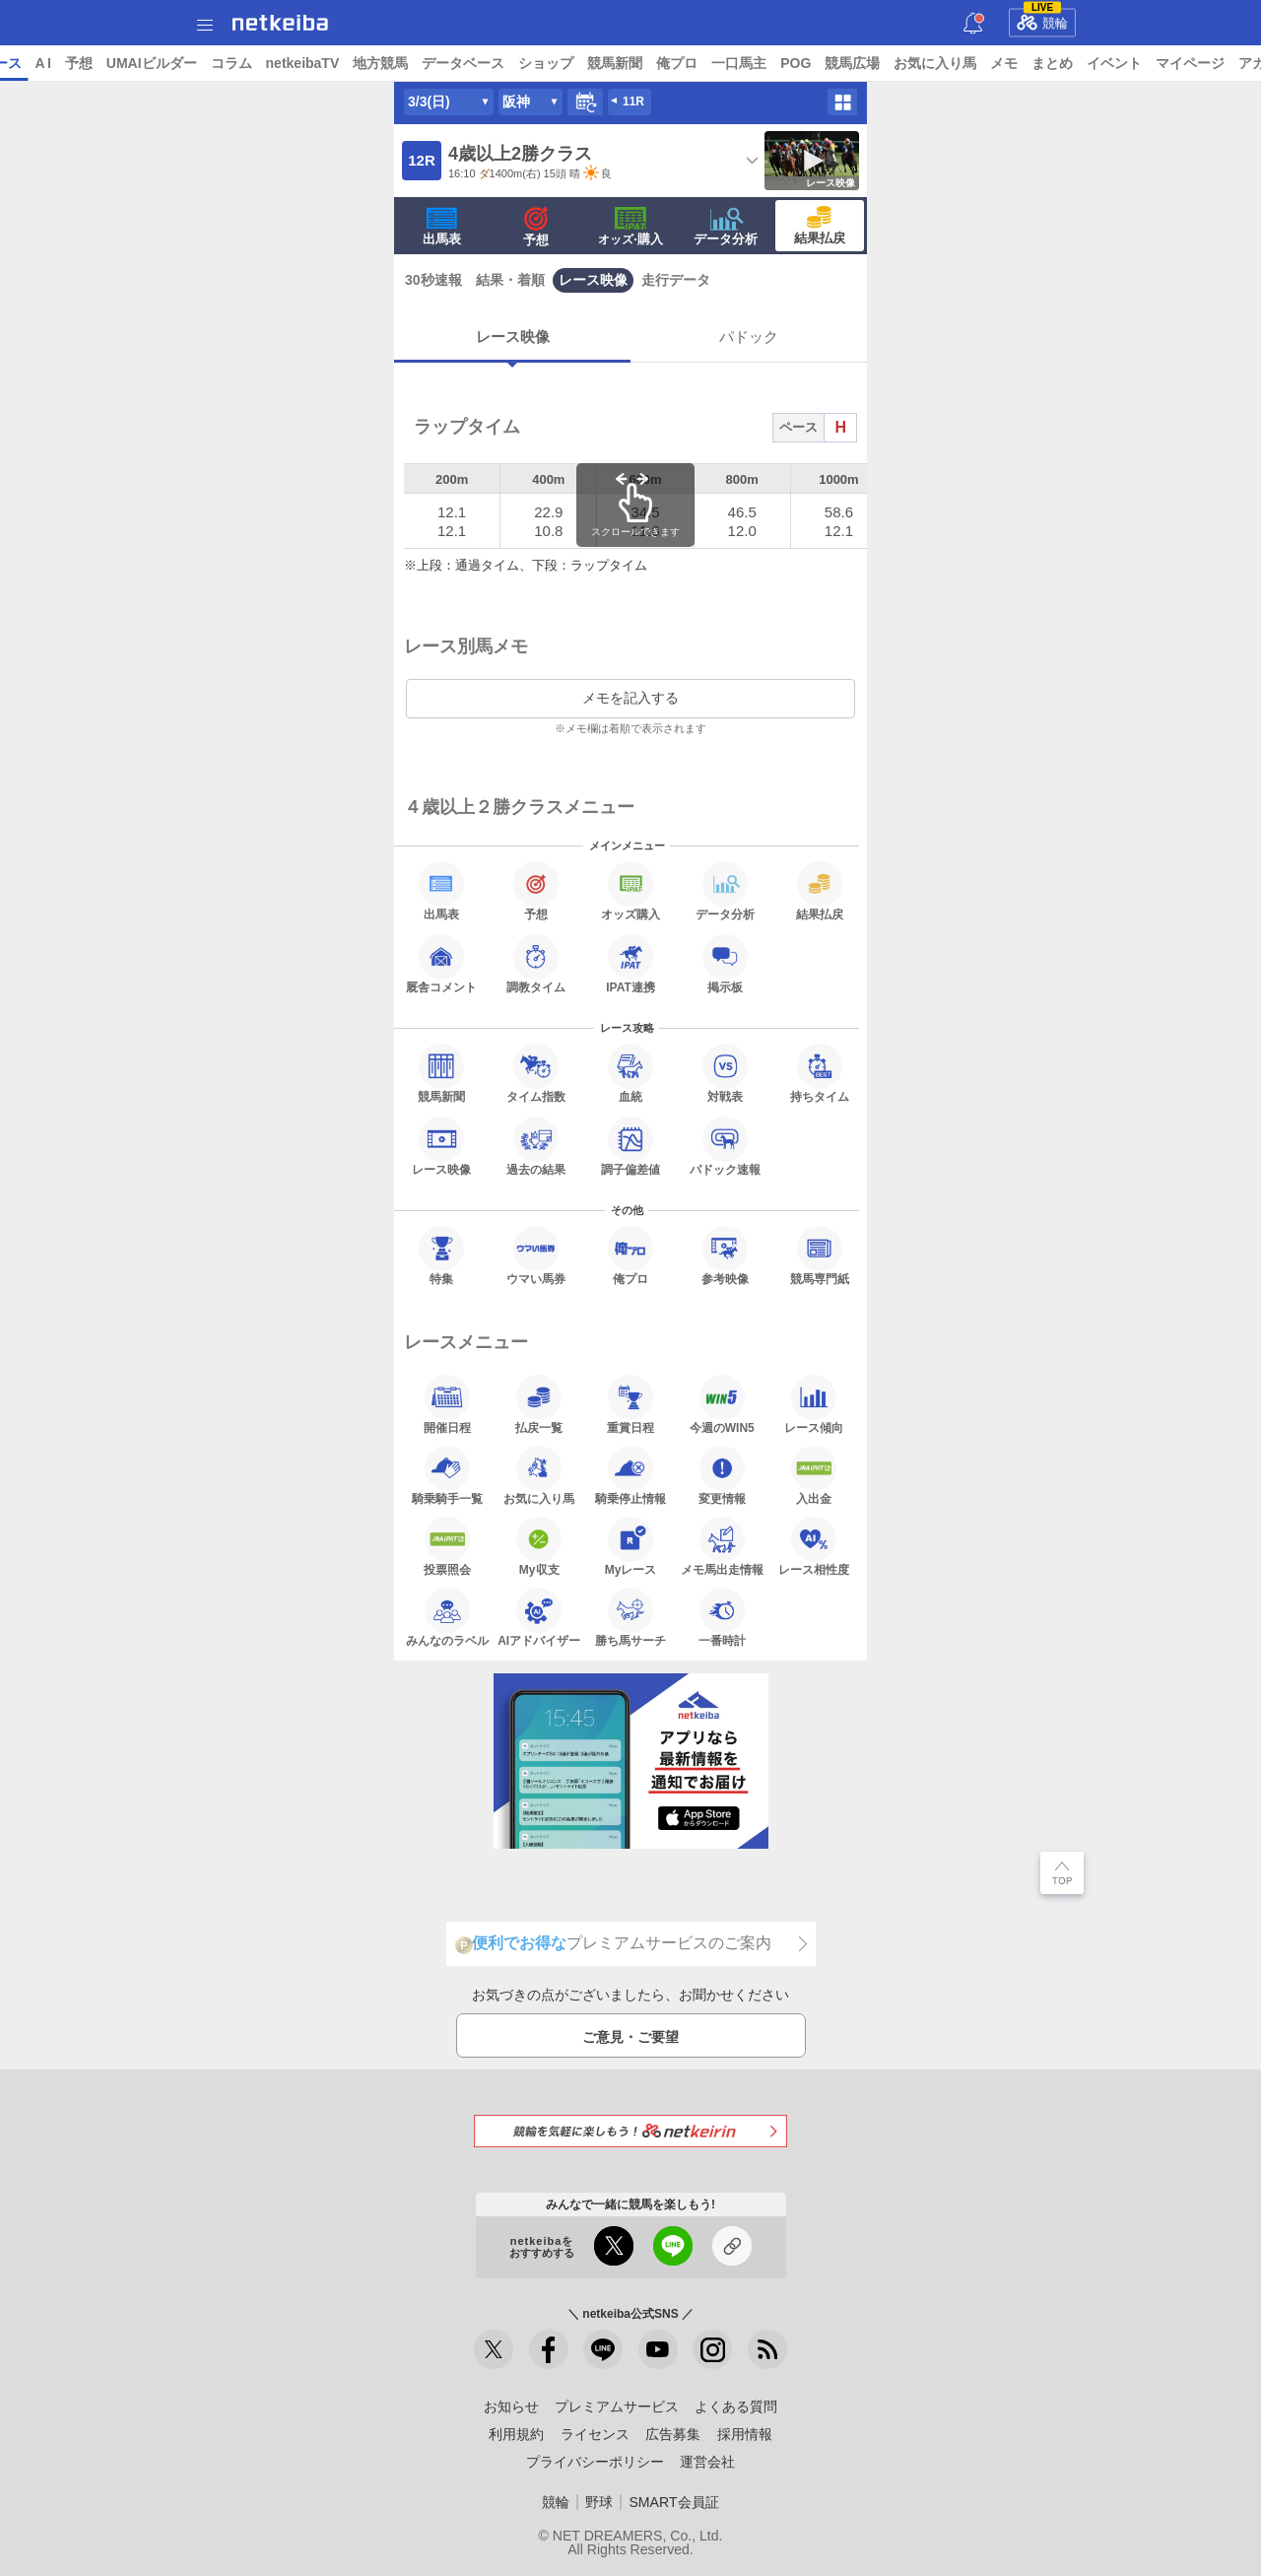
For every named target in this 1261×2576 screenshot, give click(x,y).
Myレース (631, 1546)
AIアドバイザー (539, 1617)
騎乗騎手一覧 (447, 1475)
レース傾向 (813, 1404)
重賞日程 (630, 1404)
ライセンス (595, 2434)
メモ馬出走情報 (722, 1546)
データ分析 (726, 226)
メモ (1155, 63)
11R (633, 101)
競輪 (1042, 20)
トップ (27, 63)
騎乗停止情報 (630, 1475)
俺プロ (828, 63)
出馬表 (442, 226)
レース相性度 (813, 1546)
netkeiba (280, 22)
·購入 (630, 226)
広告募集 (672, 2434)
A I (194, 63)
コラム (382, 63)
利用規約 (516, 2434)
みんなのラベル (447, 1617)
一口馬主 (890, 63)
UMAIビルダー (302, 63)
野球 (599, 2502)
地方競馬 (532, 63)
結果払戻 (819, 225)
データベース (614, 63)
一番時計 (722, 1617)
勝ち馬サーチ (630, 1617)
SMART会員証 (673, 2502)
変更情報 (722, 1475)
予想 (229, 63)
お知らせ (511, 2406)
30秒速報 (433, 280)
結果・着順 (510, 280)
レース (151, 63)
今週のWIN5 (722, 1404)
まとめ (1204, 63)
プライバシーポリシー (595, 2462)
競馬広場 (1003, 63)
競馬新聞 (766, 63)
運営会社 (707, 2462)
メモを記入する (630, 698)
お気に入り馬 (1086, 63)
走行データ (675, 280)
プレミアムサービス (617, 2406)
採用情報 (744, 2434)
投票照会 (447, 1546)
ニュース (89, 63)
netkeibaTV (454, 63)
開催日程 (447, 1404)
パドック (748, 336)
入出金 (813, 1475)
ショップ (697, 63)
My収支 (539, 1546)
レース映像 (593, 280)
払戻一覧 (539, 1404)
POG (947, 63)
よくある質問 (736, 2406)
